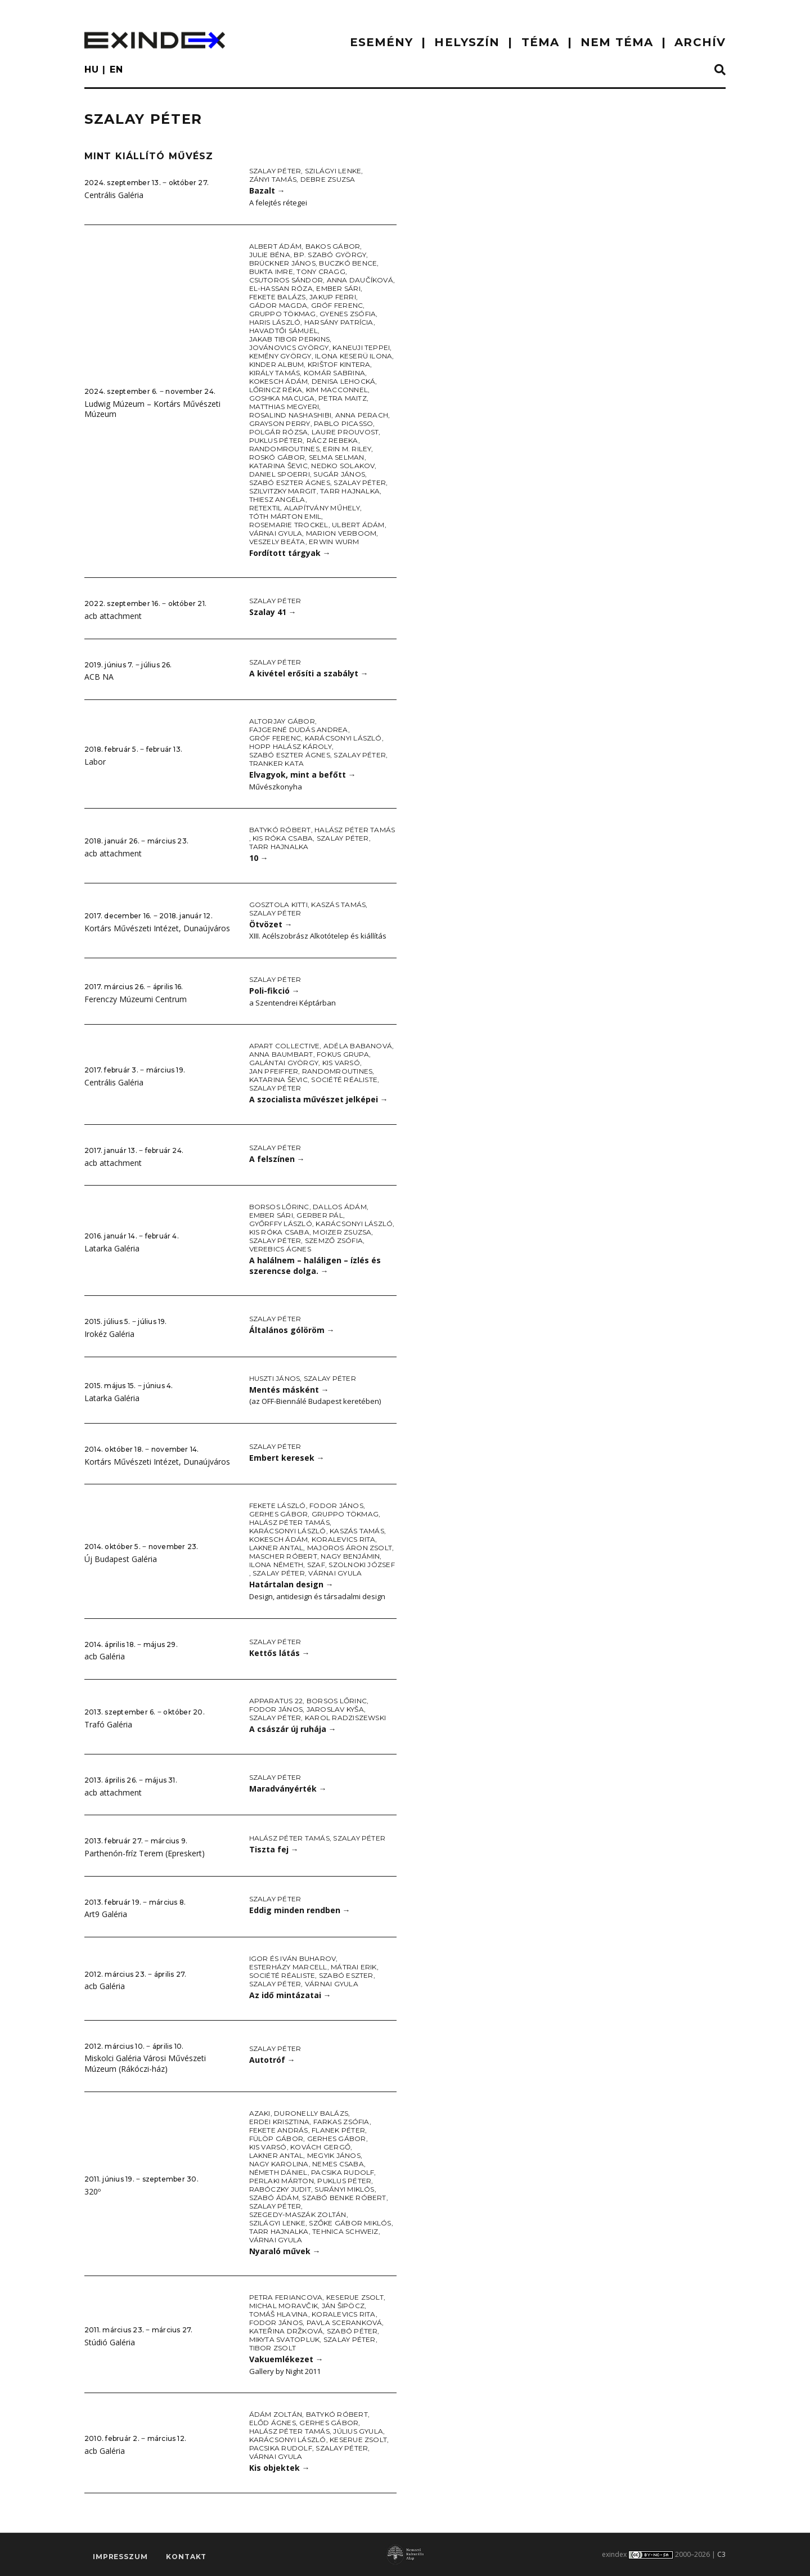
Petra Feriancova (286, 2297)
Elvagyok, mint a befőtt (302, 774)
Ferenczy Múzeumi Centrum (135, 999)
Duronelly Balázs (311, 2113)
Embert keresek (287, 1457)
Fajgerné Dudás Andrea (298, 729)
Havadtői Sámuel (283, 330)
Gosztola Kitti (278, 904)
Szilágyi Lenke (333, 171)
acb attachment (113, 616)
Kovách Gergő (320, 2147)
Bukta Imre (271, 271)
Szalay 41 (272, 612)
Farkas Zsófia (341, 2121)
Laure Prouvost (345, 432)
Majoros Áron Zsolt (349, 1547)
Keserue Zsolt (355, 2297)
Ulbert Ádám (358, 524)
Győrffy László (280, 1223)
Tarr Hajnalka (350, 491)
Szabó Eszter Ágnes (289, 482)
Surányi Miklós (344, 2189)
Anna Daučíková (360, 280)
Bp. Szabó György (330, 254)
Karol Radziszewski (345, 1717)
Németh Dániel (278, 2172)
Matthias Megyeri (284, 406)
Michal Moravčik (283, 2305)
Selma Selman (336, 457)
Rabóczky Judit (280, 2189)
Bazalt (267, 190)
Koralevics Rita (344, 1539)
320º (92, 2191)
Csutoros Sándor (286, 280)
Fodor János (336, 1505)
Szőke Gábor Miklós (350, 2223)
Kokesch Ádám (278, 381)
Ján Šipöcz (343, 2305)
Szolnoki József (361, 1564)
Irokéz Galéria (109, 1334)
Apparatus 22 (276, 1701)
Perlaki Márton (281, 2180)
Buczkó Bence (348, 263)
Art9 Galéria (105, 1914)
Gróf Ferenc (337, 305)
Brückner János (282, 263)
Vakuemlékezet (286, 2359)
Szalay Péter (275, 171)
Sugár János (339, 474)
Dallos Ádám (340, 1206)
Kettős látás (279, 1653)
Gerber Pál (319, 1215)
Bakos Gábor (333, 246)
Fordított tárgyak (290, 552)
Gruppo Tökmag (282, 313)
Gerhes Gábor (278, 1514)
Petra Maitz (342, 398)
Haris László (275, 322)
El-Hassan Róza (281, 288)
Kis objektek (279, 2467)
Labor (95, 761)
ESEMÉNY (381, 42)
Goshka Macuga (282, 398)
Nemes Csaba (338, 2164)
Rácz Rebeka (332, 440)
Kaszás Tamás (338, 904)
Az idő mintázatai (290, 1995)
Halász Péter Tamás (354, 829)
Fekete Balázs (277, 297)
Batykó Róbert (280, 829)
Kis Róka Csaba (283, 838)
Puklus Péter (276, 440)
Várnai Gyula (276, 533)
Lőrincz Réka (276, 389)
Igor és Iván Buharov (292, 1958)
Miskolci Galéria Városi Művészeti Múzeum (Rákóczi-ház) (145, 2063)
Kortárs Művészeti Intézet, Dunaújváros (157, 928)
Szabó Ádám (274, 2197)
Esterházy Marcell (288, 1967)
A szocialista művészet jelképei (318, 1099)
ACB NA (99, 676)
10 (258, 857)
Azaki (260, 2113)
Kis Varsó (341, 1062)
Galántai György (284, 1062)
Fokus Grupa (343, 1054)
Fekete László (277, 1505)
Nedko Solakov (343, 465)
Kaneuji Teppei (361, 347)
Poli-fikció (274, 990)
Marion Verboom (341, 533)
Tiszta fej (274, 1849)
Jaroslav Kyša (335, 1709)
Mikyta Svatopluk (284, 2339)
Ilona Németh (276, 1564)
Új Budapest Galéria (120, 1559)
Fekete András (278, 2130)
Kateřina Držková (286, 2331)
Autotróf (272, 2059)
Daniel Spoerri (279, 474)
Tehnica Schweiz (345, 2231)
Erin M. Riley (347, 449)
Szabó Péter (352, 2331)
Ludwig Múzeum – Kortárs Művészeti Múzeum (152, 409)
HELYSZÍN (467, 42)
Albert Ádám (275, 246)
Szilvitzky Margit (283, 491)
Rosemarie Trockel (288, 524)
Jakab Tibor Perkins (289, 339)
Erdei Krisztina (279, 2121)
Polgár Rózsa (278, 432)
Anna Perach (362, 415)
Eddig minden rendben (299, 1910)
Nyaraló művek (285, 2251)
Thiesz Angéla (277, 499)
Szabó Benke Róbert (344, 2197)
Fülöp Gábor (276, 2138)
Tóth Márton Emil (285, 516)
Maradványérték (288, 1788)
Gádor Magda (278, 305)
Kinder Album (276, 364)
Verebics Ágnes (280, 1249)
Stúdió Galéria (109, 2342)
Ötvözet (270, 924)
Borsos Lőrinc (279, 1206)
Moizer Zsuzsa (342, 1232)
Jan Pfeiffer (274, 1071)
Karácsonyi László (343, 738)
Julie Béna (269, 254)
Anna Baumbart (281, 1054)
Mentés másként (289, 1389)
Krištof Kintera (339, 364)
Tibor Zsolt (272, 2348)
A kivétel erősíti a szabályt (308, 673)
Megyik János (334, 2155)
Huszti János (274, 1378)
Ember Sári (338, 288)
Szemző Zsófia (334, 1240)
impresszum (120, 2556)
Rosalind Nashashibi (290, 415)
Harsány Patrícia (339, 322)
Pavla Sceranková (344, 2322)
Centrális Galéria (113, 195)
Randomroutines (284, 449)
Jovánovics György (289, 347)
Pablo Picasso (343, 423)
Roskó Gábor (277, 457)
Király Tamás (274, 373)
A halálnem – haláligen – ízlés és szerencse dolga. (315, 1265)
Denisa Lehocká (343, 381)
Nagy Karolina (279, 2164)
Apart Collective (284, 1046)
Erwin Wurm (334, 541)
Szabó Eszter (346, 1975)
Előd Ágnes (272, 2422)
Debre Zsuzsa (328, 179)
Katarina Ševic (278, 465)
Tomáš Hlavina (278, 2314)
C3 (721, 2554)
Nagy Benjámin (350, 1556)
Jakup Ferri (332, 297)
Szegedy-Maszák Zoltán (297, 2214)
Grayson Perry (279, 423)
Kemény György (280, 356)
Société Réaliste (344, 1079)
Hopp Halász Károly (290, 746)
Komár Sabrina (334, 373)
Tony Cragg (320, 271)
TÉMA (540, 42)
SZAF (316, 1564)
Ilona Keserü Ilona (353, 356)
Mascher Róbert (283, 1556)
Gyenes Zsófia (348, 313)
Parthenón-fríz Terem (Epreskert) (144, 1853)
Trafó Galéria (108, 1724)
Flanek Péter (338, 2130)
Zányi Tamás (273, 179)
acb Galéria (104, 1656)
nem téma (616, 42)
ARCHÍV (700, 42)
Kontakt (186, 2556)
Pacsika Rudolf (342, 2172)
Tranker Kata (276, 763)
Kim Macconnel (337, 389)
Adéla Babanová (357, 1046)
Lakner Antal (276, 1547)
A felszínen (277, 1159)
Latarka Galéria (112, 1248)
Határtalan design (291, 1584)
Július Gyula (358, 2431)
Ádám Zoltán (276, 2414)
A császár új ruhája (292, 1729)
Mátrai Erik (354, 1967)
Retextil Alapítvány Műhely (304, 508)
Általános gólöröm (292, 1330)
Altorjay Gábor (282, 721)
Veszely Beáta (277, 541)
